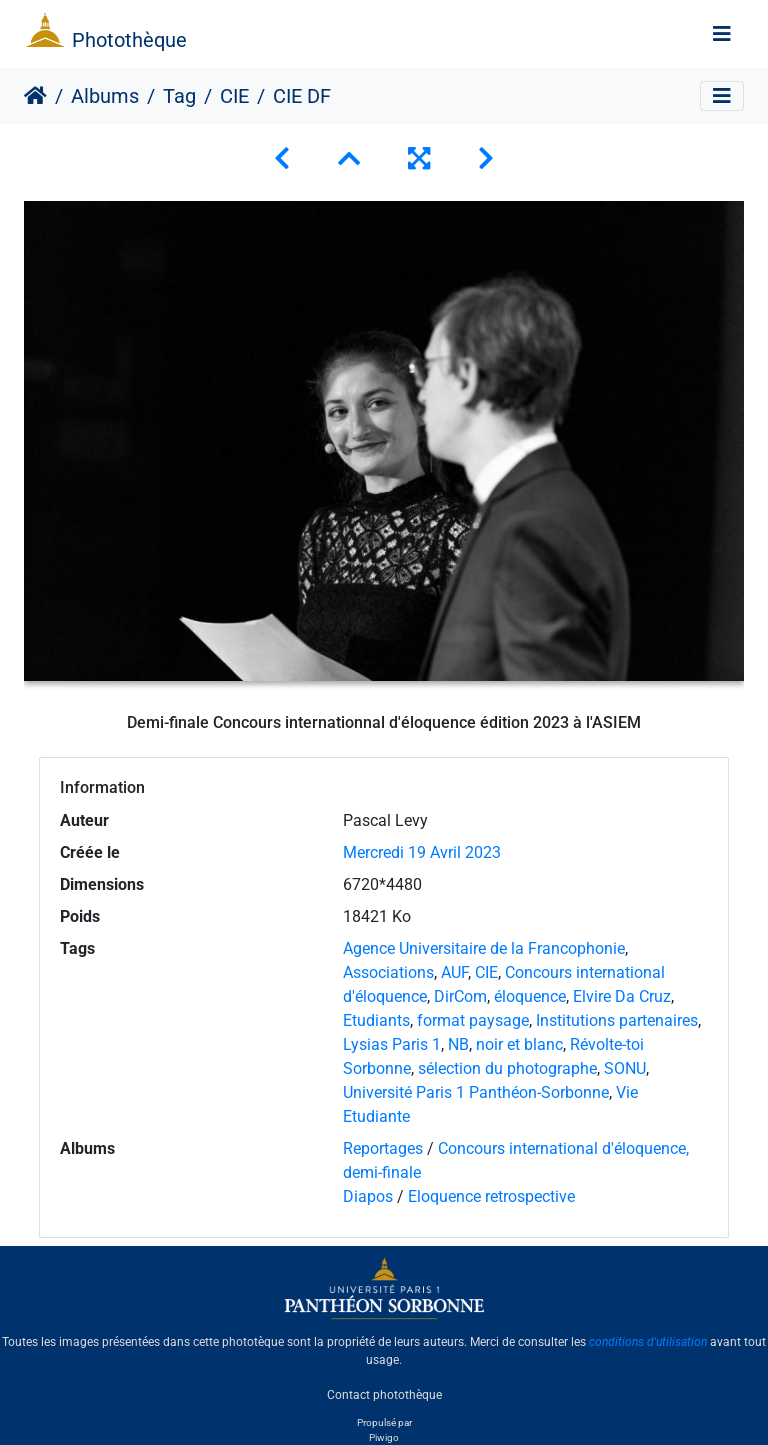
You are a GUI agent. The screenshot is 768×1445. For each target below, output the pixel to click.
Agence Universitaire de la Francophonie (484, 948)
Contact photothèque (384, 1394)
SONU (625, 1068)
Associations (388, 972)
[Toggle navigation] (722, 34)
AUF (454, 972)
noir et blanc (519, 1044)
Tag (179, 96)
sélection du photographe (507, 1068)
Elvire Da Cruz (622, 996)
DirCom (460, 996)
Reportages (383, 1148)
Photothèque (129, 40)
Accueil (35, 96)
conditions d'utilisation (648, 1342)
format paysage (473, 1020)
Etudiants (376, 1020)
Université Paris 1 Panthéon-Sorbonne (476, 1092)
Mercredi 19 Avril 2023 (422, 852)
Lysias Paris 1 (392, 1044)
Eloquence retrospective (491, 1196)
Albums (105, 96)
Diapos (370, 1196)
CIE (234, 96)
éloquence (530, 996)
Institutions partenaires (617, 1020)
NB (458, 1044)
